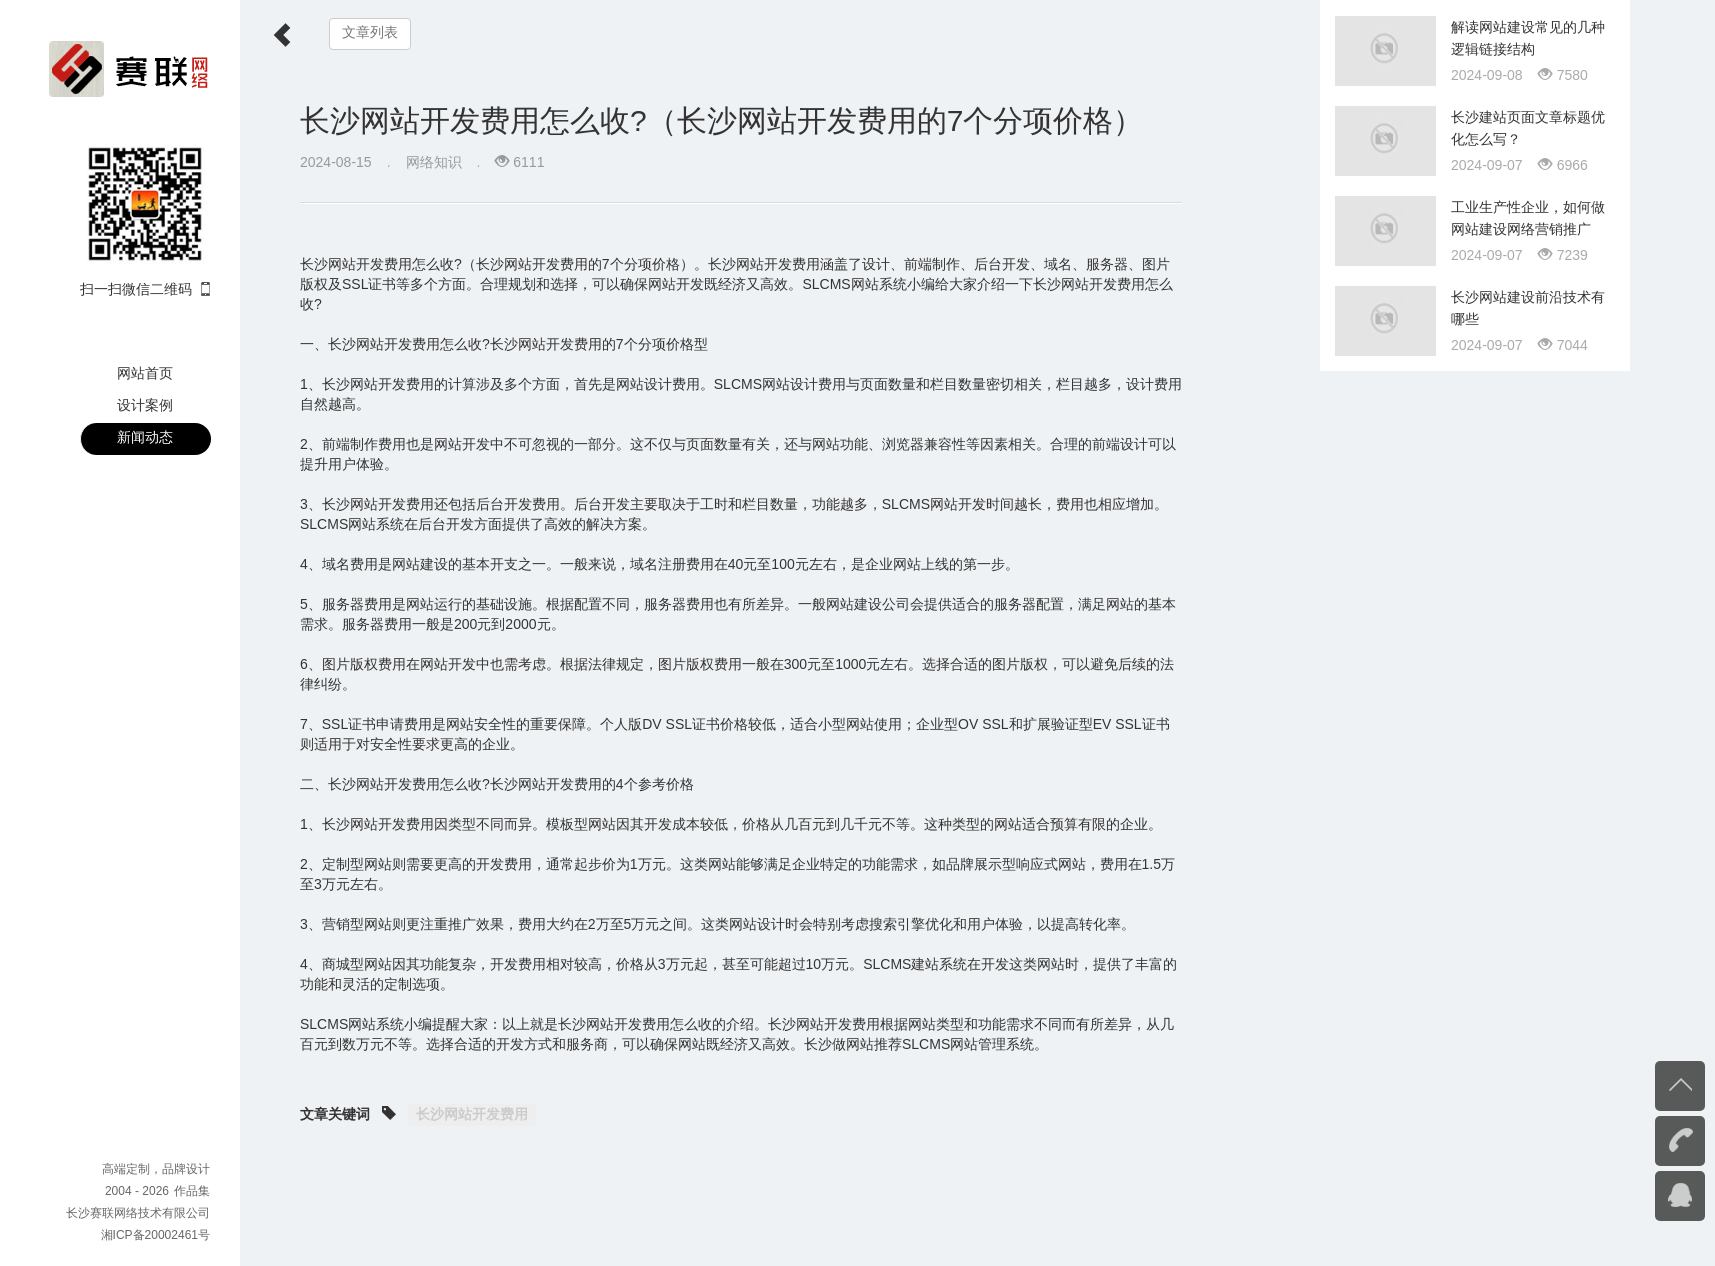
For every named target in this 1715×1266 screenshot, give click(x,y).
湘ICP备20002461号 (155, 1235)
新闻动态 (145, 437)
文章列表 (370, 32)
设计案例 (145, 405)
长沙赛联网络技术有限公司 (138, 1213)
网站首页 (145, 373)
